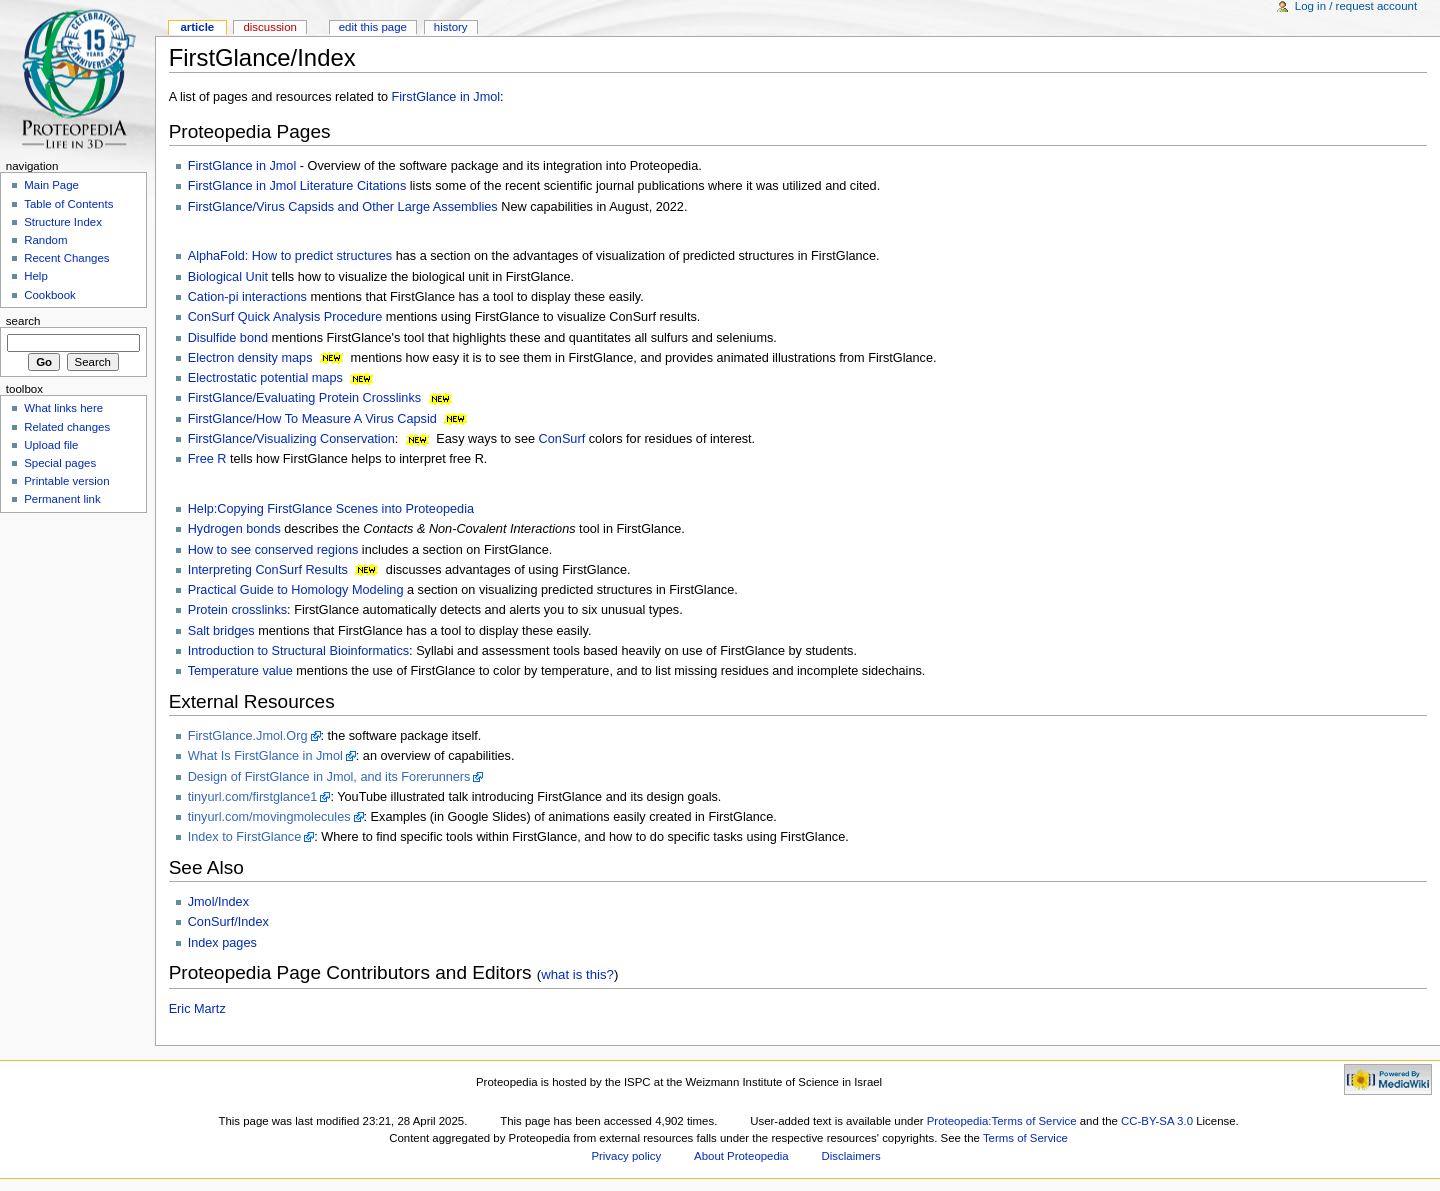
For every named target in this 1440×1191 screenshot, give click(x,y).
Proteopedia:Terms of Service (1002, 1121)
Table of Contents (68, 204)
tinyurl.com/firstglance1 (253, 797)
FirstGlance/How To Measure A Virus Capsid (312, 419)
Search (23, 321)
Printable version (66, 481)
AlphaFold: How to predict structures (290, 256)
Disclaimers (851, 1156)
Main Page (51, 185)
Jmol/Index (218, 902)
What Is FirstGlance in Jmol (265, 756)
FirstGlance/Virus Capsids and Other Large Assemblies (343, 207)
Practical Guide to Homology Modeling (296, 590)
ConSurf (562, 439)
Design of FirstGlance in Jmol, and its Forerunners (329, 777)
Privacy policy (626, 1156)
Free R (207, 459)
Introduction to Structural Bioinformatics (298, 651)
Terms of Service (1025, 1138)
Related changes (67, 427)
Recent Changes (66, 258)
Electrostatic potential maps (265, 378)
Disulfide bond (228, 338)
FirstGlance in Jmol (446, 97)
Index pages (222, 943)
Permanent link (62, 499)
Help (36, 276)
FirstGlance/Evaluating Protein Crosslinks (304, 398)
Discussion (269, 27)
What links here (63, 408)
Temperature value (240, 671)
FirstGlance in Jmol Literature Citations (297, 186)
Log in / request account (1356, 6)
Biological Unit (228, 277)
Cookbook (50, 295)
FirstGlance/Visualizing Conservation (291, 439)
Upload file (51, 445)
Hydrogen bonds (234, 529)
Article (197, 27)
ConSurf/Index (228, 922)
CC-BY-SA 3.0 (1157, 1121)
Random (45, 240)
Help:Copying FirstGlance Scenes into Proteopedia (331, 509)
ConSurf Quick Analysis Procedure (285, 317)
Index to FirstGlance (245, 837)
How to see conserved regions (273, 550)
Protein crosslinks (237, 610)
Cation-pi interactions (247, 297)
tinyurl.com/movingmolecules (269, 817)
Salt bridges (221, 631)
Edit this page (373, 27)
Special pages (60, 463)
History (451, 27)
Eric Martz (197, 1009)
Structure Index (63, 222)
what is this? (577, 974)
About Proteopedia (741, 1156)
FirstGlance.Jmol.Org (248, 736)
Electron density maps (250, 358)
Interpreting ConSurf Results (268, 570)
